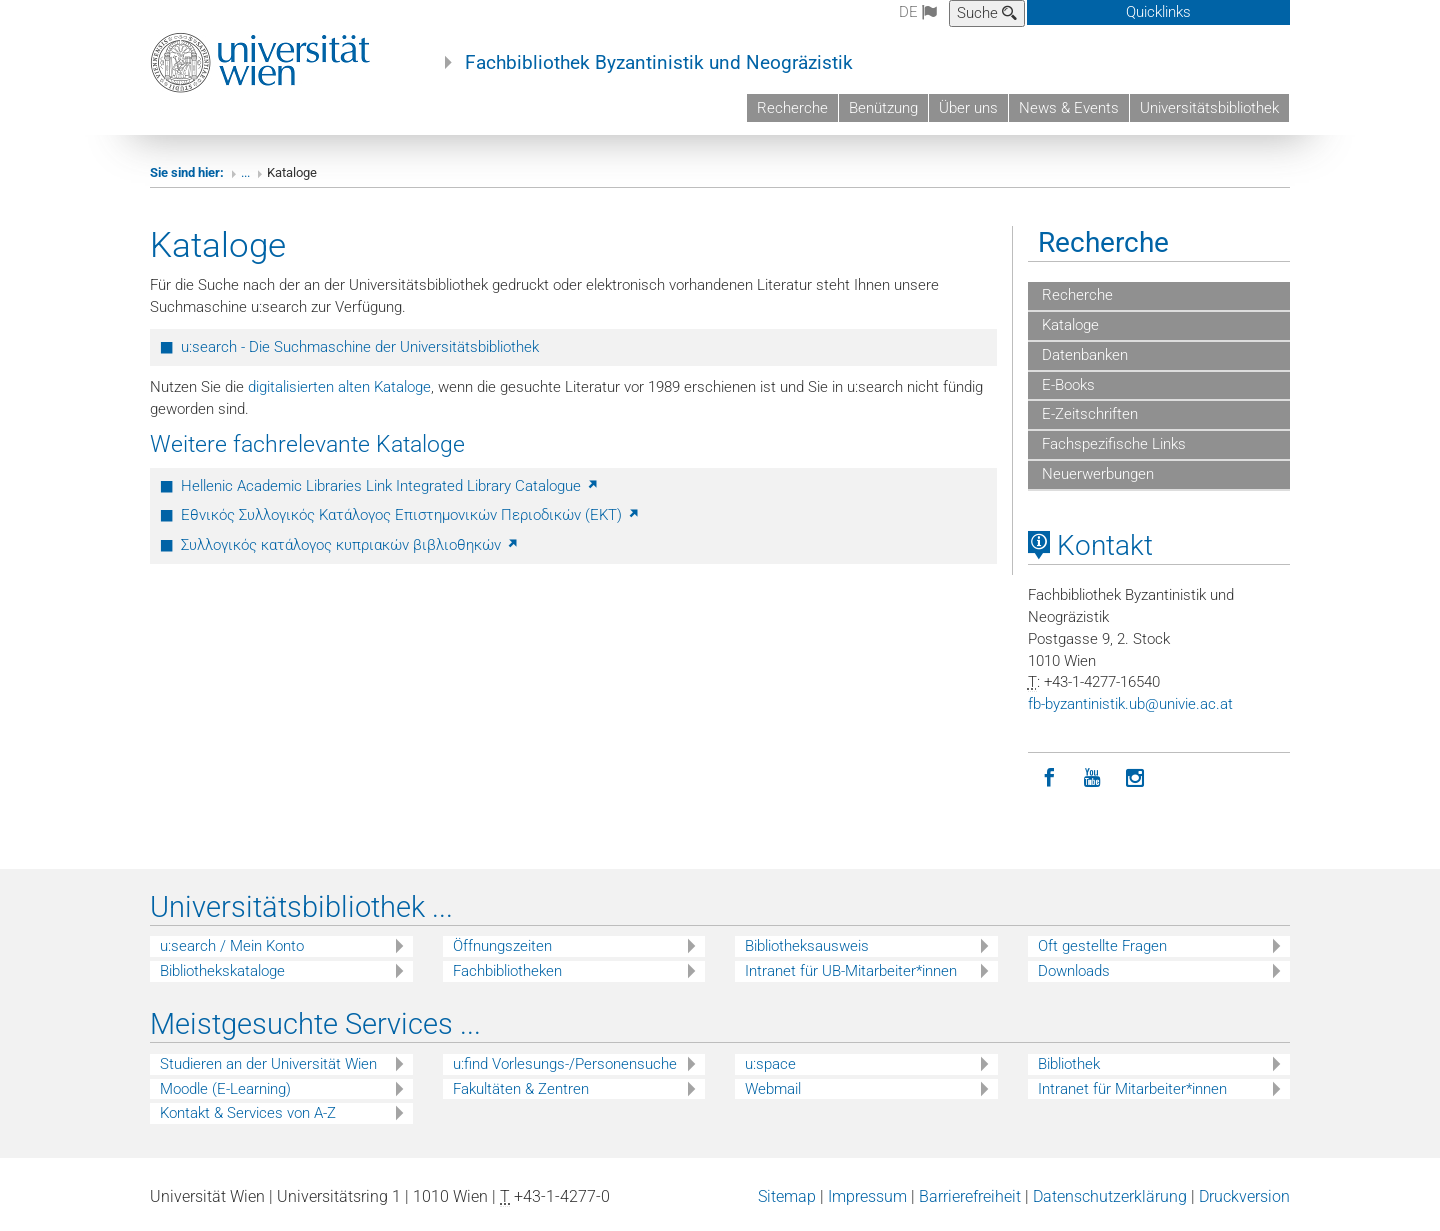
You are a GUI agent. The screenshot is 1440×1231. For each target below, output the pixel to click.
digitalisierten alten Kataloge (339, 387)
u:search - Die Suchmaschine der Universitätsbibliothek (360, 347)
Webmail (773, 1089)
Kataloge (1068, 325)
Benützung (883, 108)
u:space (770, 1064)
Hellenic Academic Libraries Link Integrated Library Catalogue (390, 486)
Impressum (867, 1196)
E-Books (1066, 385)
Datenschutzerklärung (1110, 1196)
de (918, 12)
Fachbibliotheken (507, 971)
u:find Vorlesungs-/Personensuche (565, 1064)
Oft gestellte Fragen (1102, 946)
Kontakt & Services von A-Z (248, 1113)
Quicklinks (1158, 12)
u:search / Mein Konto (232, 946)
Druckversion (1244, 1196)
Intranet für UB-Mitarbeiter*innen (851, 971)
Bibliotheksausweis (807, 946)
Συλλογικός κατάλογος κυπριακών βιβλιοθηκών (350, 545)
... (245, 172)
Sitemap (787, 1196)
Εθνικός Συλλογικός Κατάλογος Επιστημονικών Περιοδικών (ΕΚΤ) (411, 515)
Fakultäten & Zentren (521, 1089)
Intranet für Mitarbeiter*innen (1132, 1089)
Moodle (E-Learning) (225, 1089)
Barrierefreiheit (970, 1196)
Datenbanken (1083, 355)
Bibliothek (1069, 1064)
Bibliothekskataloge (222, 971)
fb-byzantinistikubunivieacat (1130, 704)
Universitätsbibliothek (1209, 108)
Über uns (968, 108)
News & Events (1069, 108)
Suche (987, 13)
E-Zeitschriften (1088, 414)
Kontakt (1090, 545)
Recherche (792, 108)
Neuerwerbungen (1096, 474)
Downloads (1074, 971)
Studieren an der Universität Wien (268, 1064)
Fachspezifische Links (1112, 444)
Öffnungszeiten (502, 946)
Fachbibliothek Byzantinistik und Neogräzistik (659, 63)
